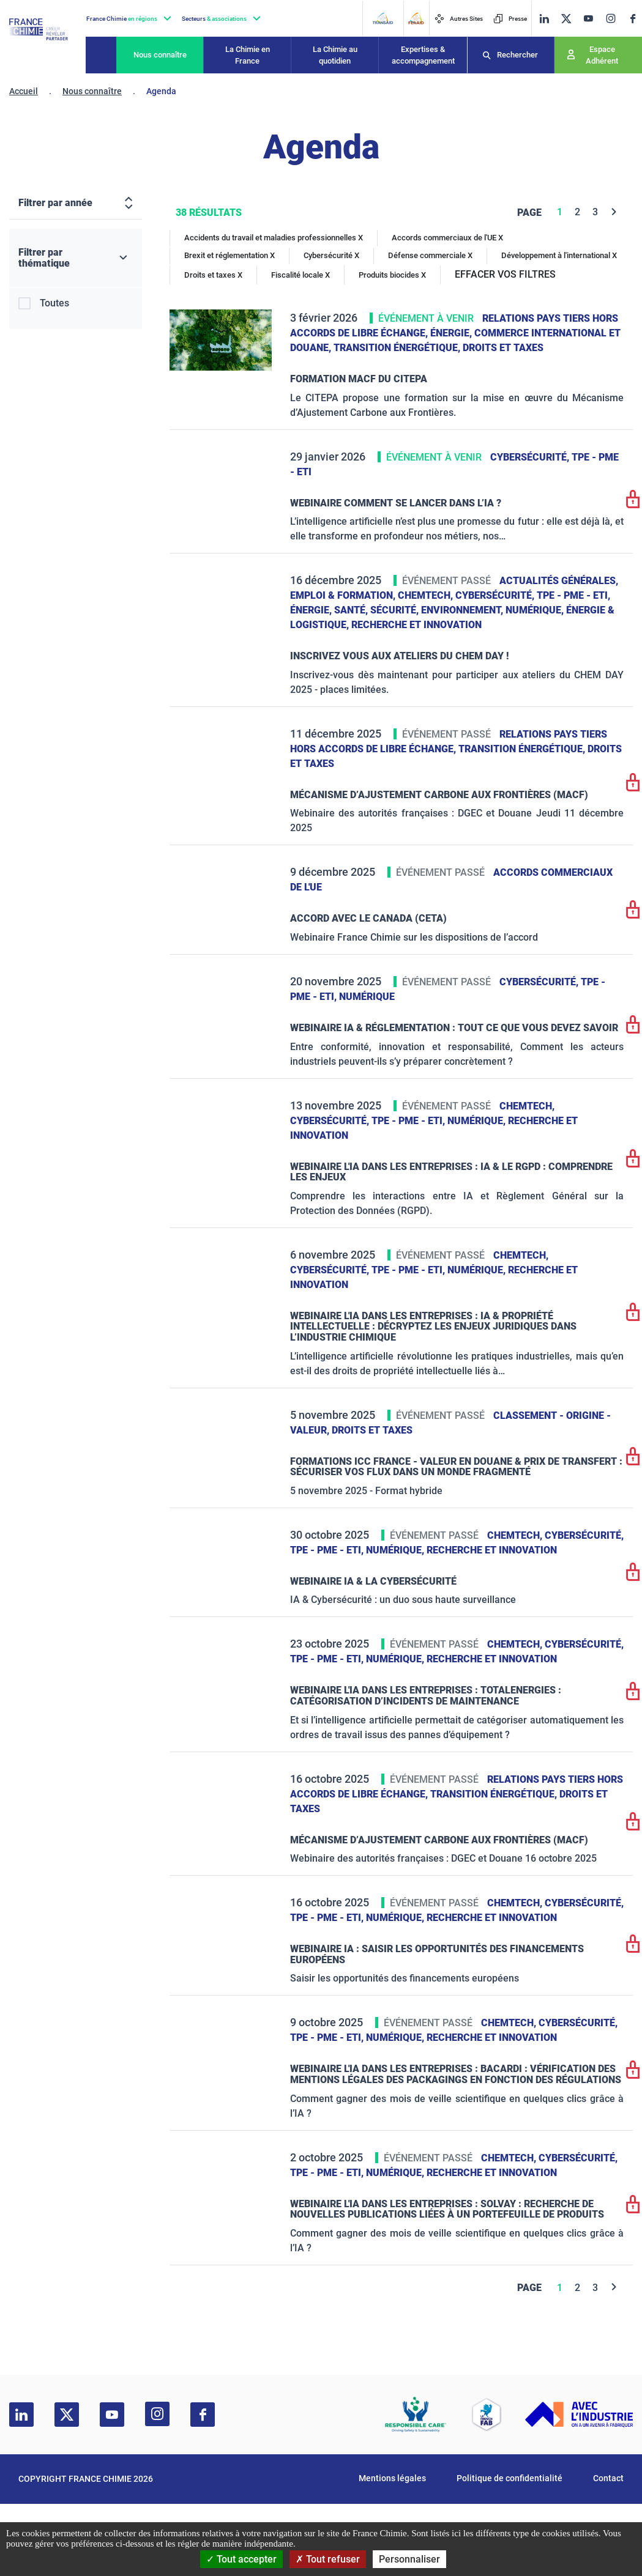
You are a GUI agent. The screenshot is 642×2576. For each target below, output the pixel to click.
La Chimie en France (247, 55)
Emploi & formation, (344, 595)
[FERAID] (416, 18)
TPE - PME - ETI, (573, 595)
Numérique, (536, 610)
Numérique (367, 996)
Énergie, (452, 333)
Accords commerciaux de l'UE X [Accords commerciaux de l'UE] (447, 237)
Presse (510, 18)
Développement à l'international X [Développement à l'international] (559, 255)
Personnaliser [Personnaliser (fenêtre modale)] (409, 2559)
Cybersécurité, (531, 457)
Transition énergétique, (398, 347)
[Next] (614, 212)
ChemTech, (426, 595)
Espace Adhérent (602, 55)
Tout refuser (328, 2559)
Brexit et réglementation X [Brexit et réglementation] (229, 255)
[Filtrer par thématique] (75, 258)
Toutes (54, 303)
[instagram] (610, 18)
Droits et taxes (503, 347)
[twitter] (566, 18)
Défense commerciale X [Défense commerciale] (430, 255)
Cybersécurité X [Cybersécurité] (331, 255)
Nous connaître (160, 54)
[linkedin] (544, 18)
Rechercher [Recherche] (517, 54)
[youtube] (588, 18)
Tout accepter (241, 2559)
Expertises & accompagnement (423, 55)
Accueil (23, 91)
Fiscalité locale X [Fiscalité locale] (300, 274)
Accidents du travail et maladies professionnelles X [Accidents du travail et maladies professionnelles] (273, 237)
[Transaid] (382, 18)
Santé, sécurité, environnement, (420, 610)
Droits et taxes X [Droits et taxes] (213, 274)
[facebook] (633, 18)
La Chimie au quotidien (335, 55)
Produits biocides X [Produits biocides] (392, 274)
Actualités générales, (558, 581)
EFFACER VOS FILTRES (505, 274)
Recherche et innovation (416, 625)
